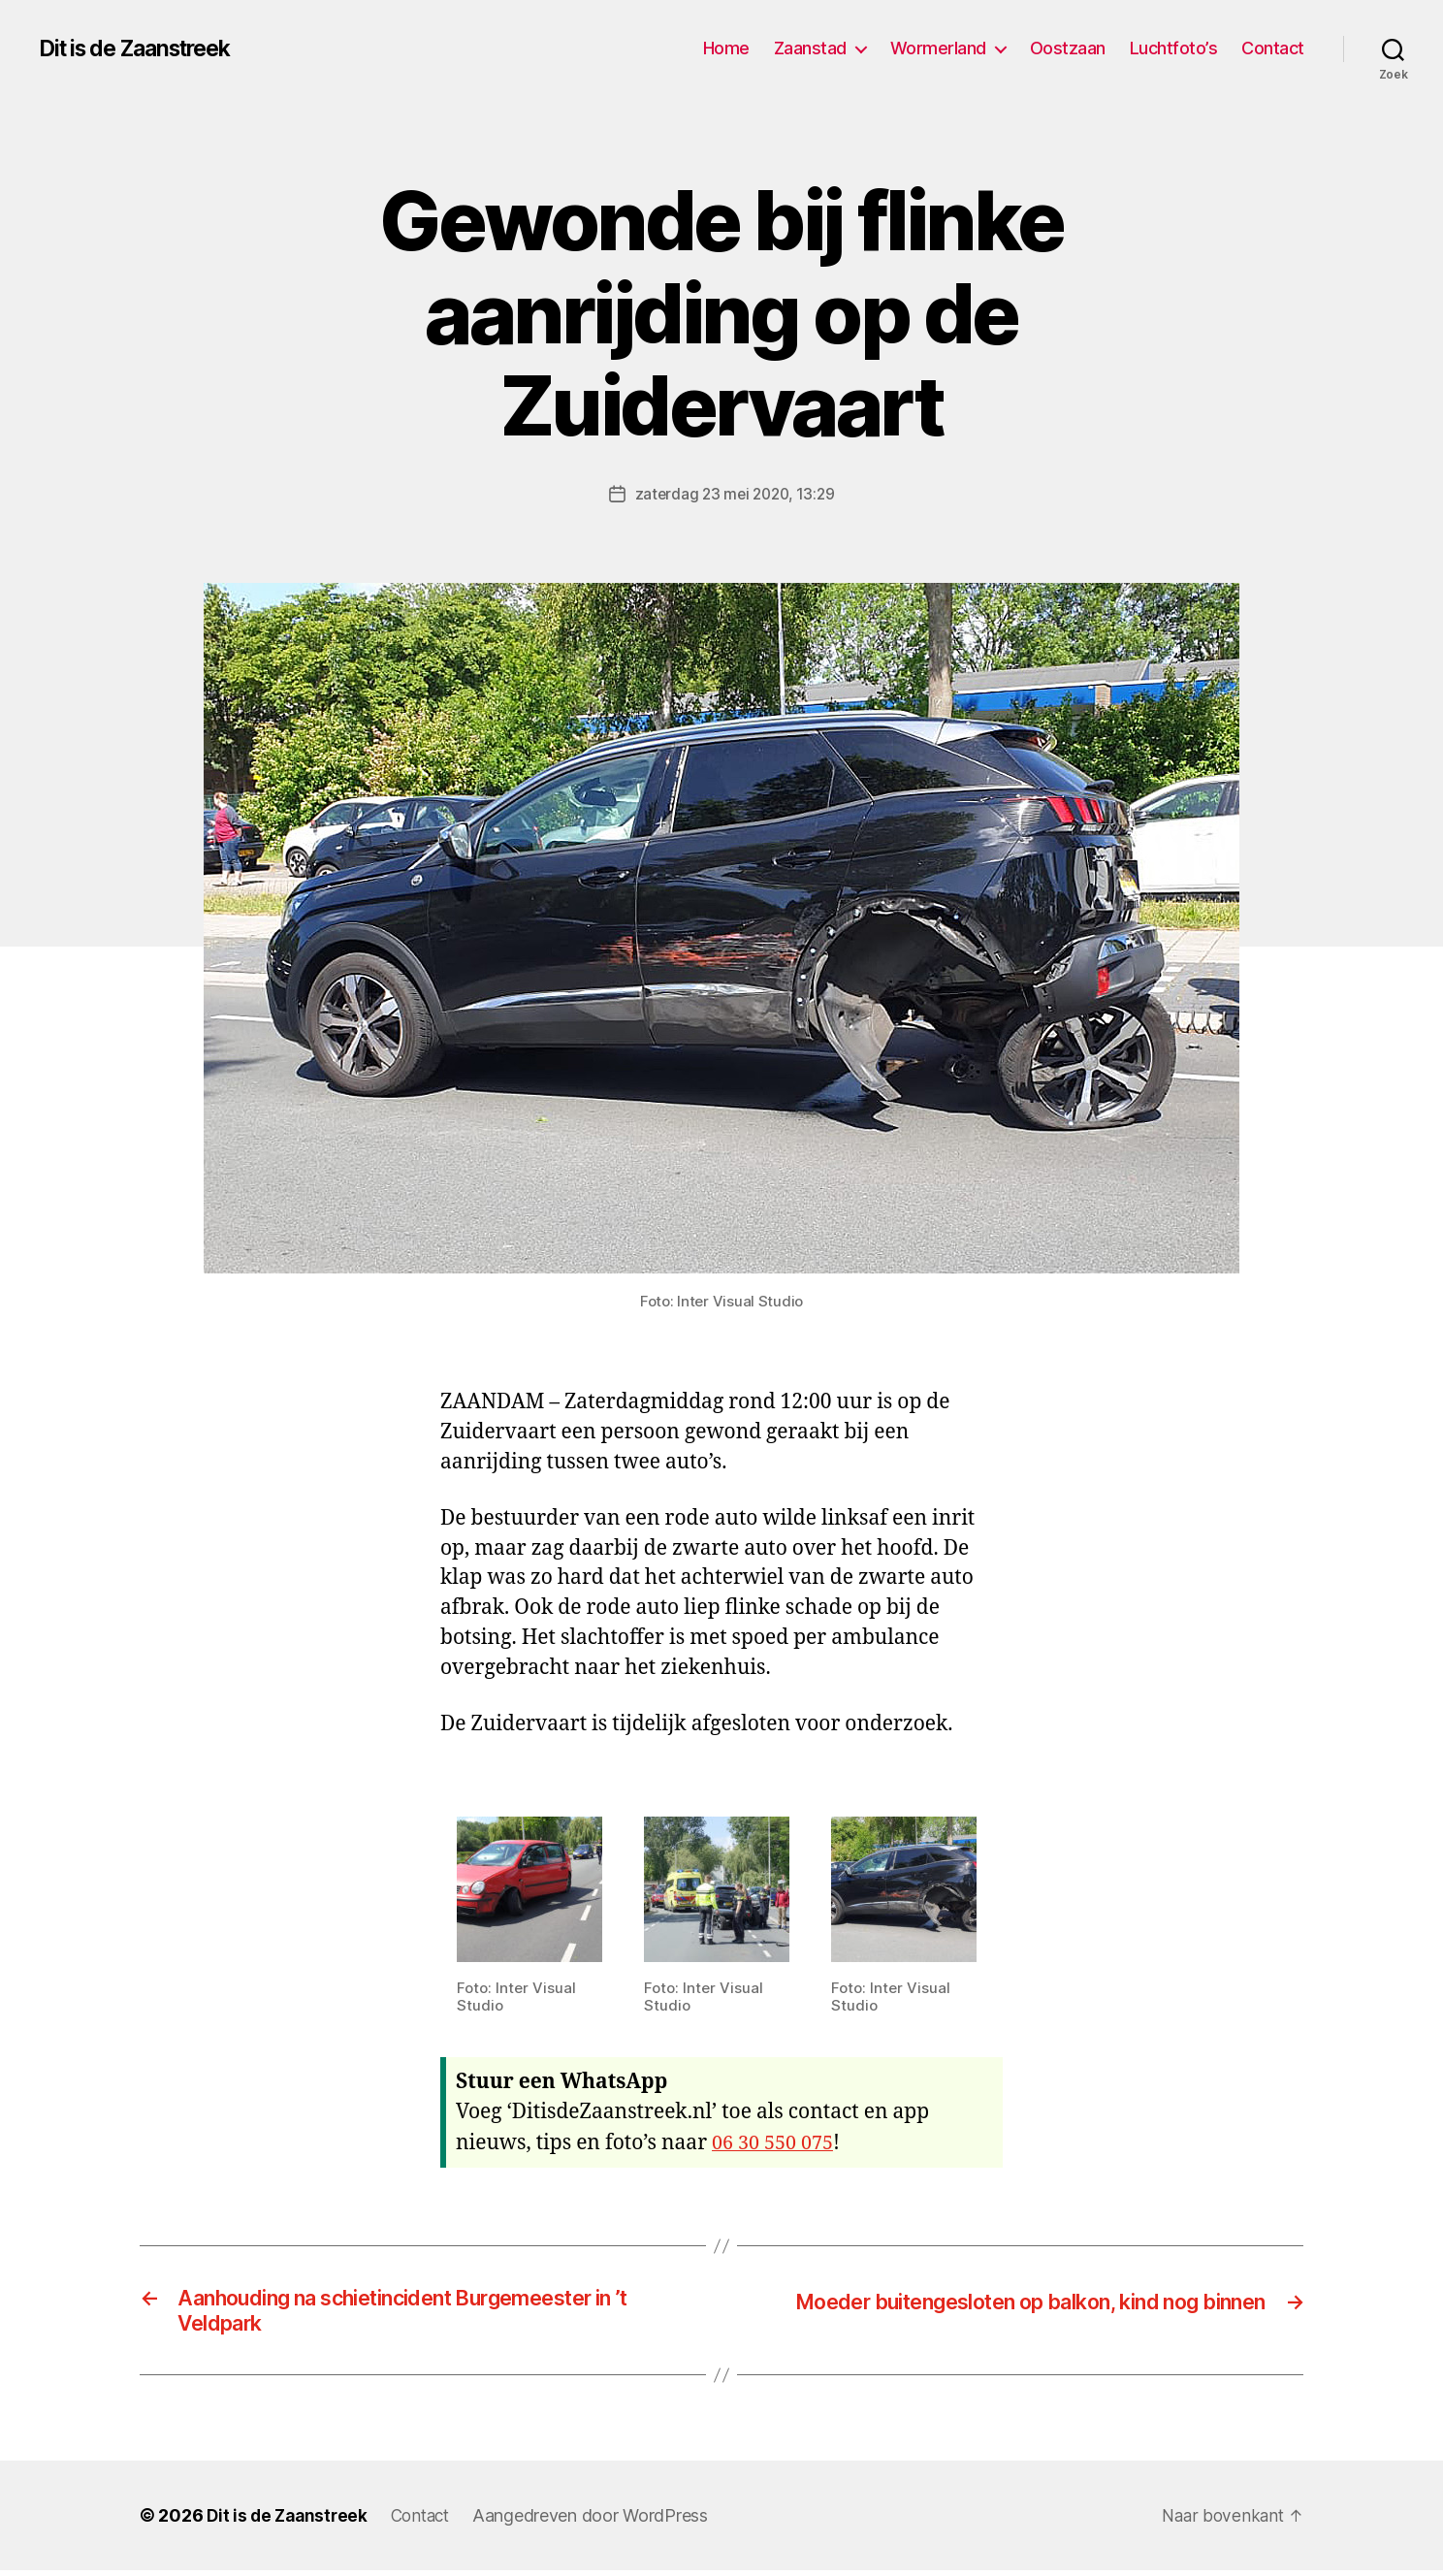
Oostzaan (1068, 48)
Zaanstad (810, 48)
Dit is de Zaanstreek (143, 48)
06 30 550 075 (776, 2142)
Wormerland (938, 48)
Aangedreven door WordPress (602, 2521)
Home (726, 48)
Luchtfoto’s (1174, 48)
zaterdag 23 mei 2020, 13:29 (734, 493)
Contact (1272, 48)
